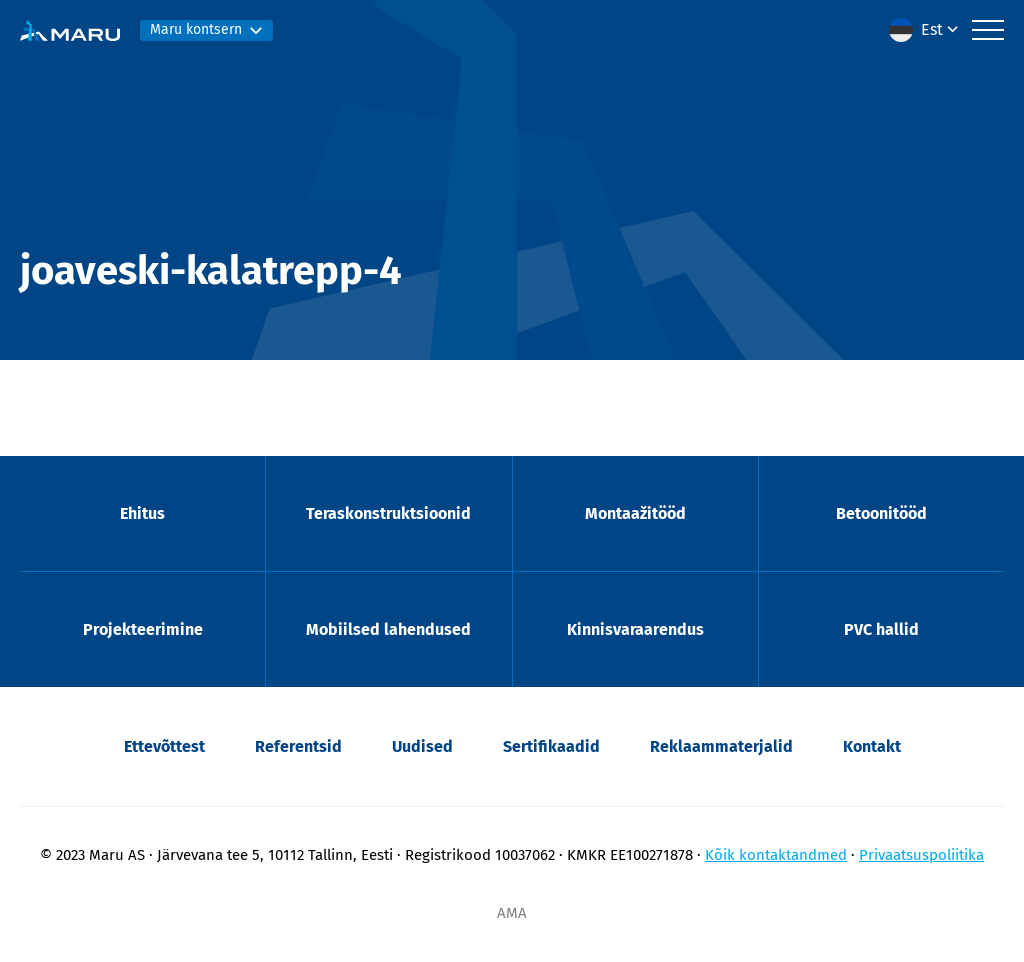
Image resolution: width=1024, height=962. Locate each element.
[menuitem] (925, 30)
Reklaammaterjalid (721, 746)
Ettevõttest (164, 746)
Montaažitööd (635, 513)
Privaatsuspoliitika (921, 855)
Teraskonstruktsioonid (388, 513)
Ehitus (142, 513)
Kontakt (872, 746)
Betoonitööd (881, 513)
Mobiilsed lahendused (388, 629)
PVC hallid (881, 629)
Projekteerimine (143, 629)
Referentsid (298, 746)
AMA (512, 913)
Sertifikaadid (551, 746)
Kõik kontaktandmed (776, 855)
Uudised (422, 746)
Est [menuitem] (932, 29)
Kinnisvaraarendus (635, 629)
